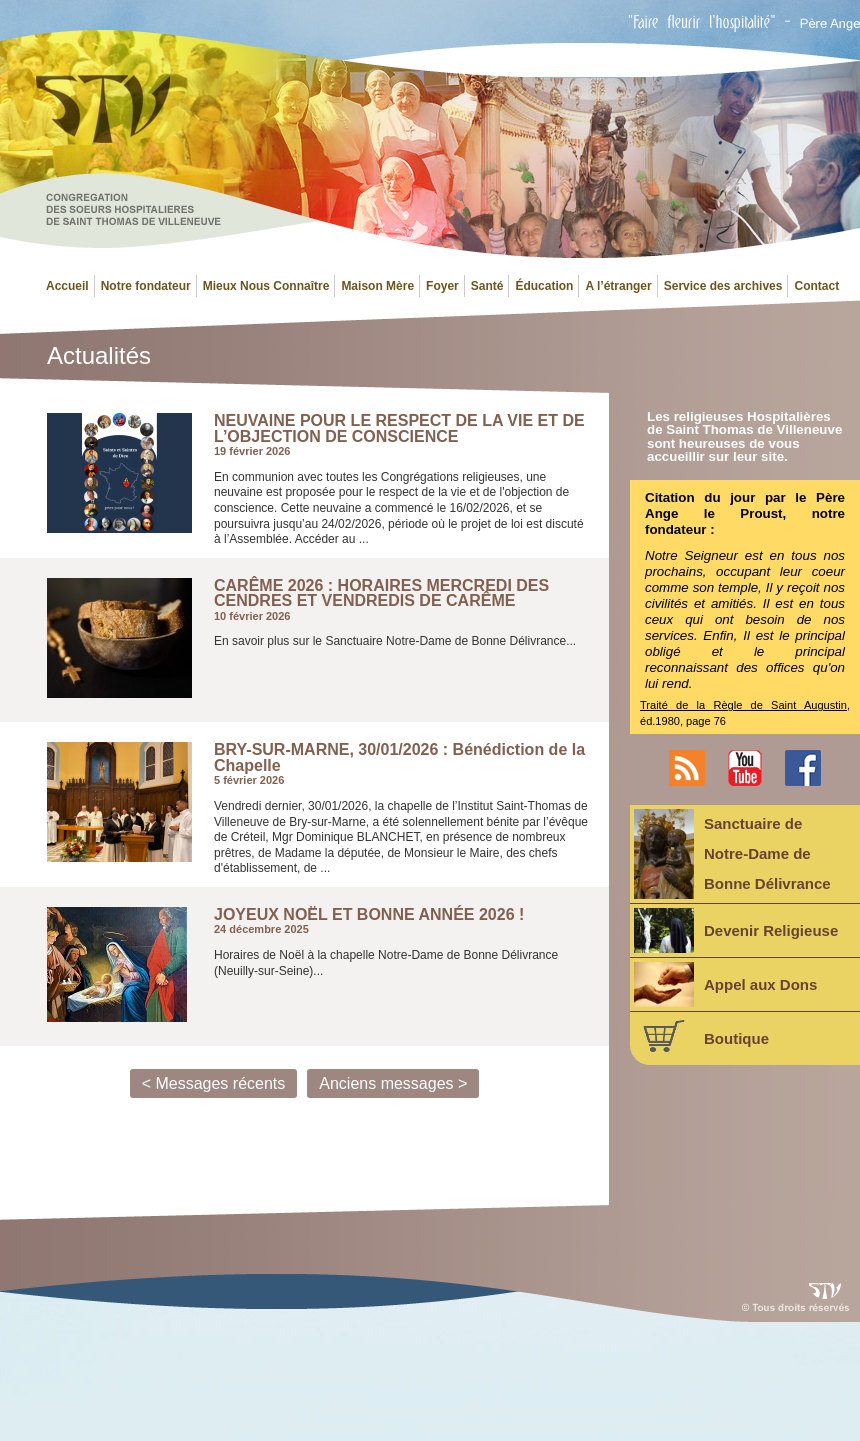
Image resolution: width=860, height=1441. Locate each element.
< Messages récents (214, 1083)
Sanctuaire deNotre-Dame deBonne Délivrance (732, 854)
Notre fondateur (146, 286)
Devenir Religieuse (736, 930)
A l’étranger (618, 286)
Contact (816, 286)
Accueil (67, 286)
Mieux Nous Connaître (266, 286)
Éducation (544, 286)
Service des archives (723, 286)
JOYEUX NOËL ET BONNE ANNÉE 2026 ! (369, 915)
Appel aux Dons (725, 984)
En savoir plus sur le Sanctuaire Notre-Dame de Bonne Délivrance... (395, 641)
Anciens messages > (393, 1083)
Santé (487, 286)
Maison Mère (377, 286)
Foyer (442, 286)
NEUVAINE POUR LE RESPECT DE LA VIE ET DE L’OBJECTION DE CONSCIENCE (399, 428)
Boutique (701, 1036)
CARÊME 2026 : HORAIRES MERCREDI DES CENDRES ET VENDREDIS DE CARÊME (381, 593)
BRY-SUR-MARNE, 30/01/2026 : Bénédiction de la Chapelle (399, 757)
